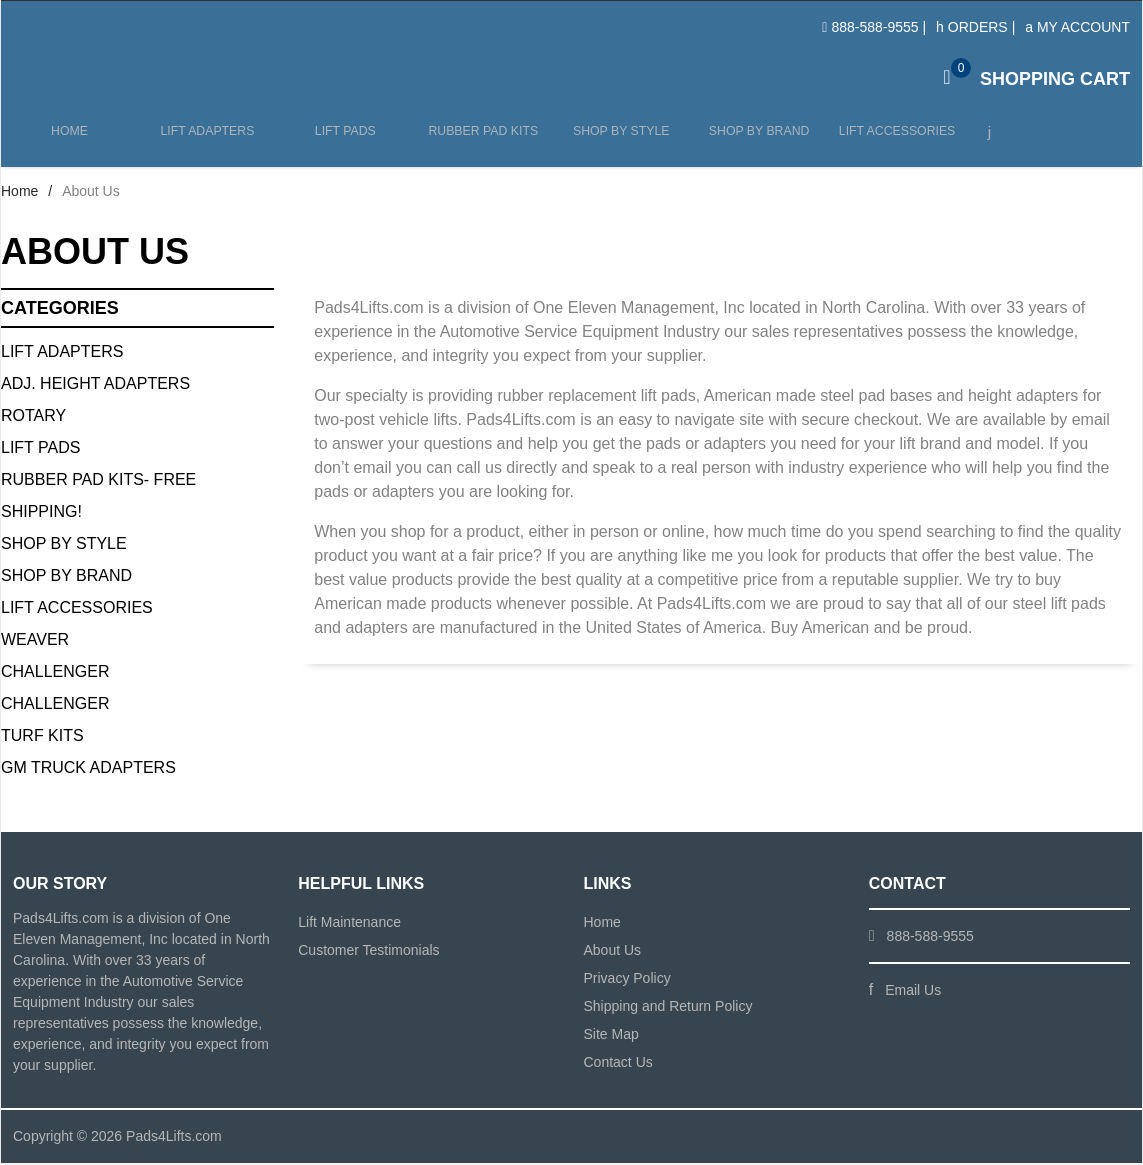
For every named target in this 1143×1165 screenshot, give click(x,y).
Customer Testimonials (368, 952)
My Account (1077, 27)
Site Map (611, 1036)
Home (69, 141)
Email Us (913, 992)
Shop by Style (617, 141)
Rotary (33, 417)
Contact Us (618, 1064)
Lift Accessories (890, 141)
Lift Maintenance (349, 924)
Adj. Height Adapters (95, 385)
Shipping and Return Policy (668, 1008)
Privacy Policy (627, 980)
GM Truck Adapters (88, 769)
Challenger (55, 673)
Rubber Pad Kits (480, 141)
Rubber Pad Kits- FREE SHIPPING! (98, 497)
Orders (972, 27)
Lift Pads (343, 141)
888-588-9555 (874, 27)
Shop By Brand (66, 577)
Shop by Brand (753, 141)
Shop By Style (64, 545)
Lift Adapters (206, 141)
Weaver (35, 641)
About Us (613, 952)
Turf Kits (42, 737)
